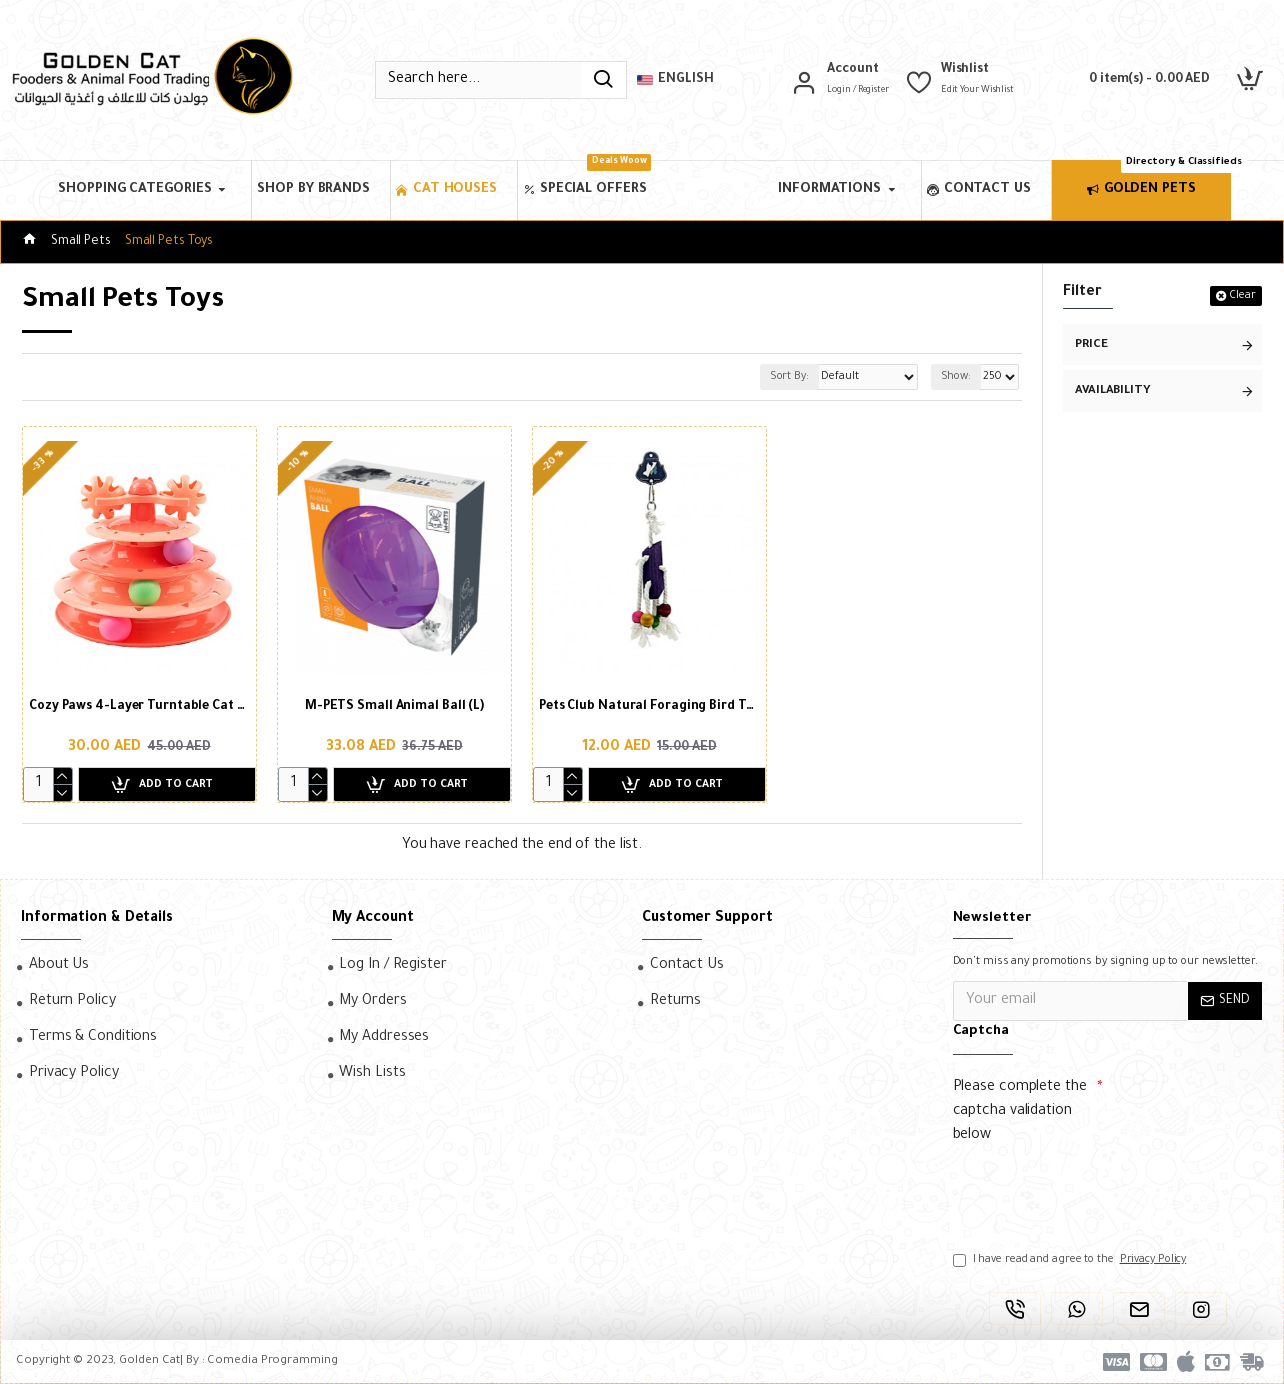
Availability (1113, 391)
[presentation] (1093, 1189)
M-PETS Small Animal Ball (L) (394, 707)
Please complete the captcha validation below (1020, 1112)
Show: (953, 377)
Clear (1242, 296)
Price (1091, 345)
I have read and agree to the (1071, 1260)
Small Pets (81, 242)
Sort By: (762, 377)
